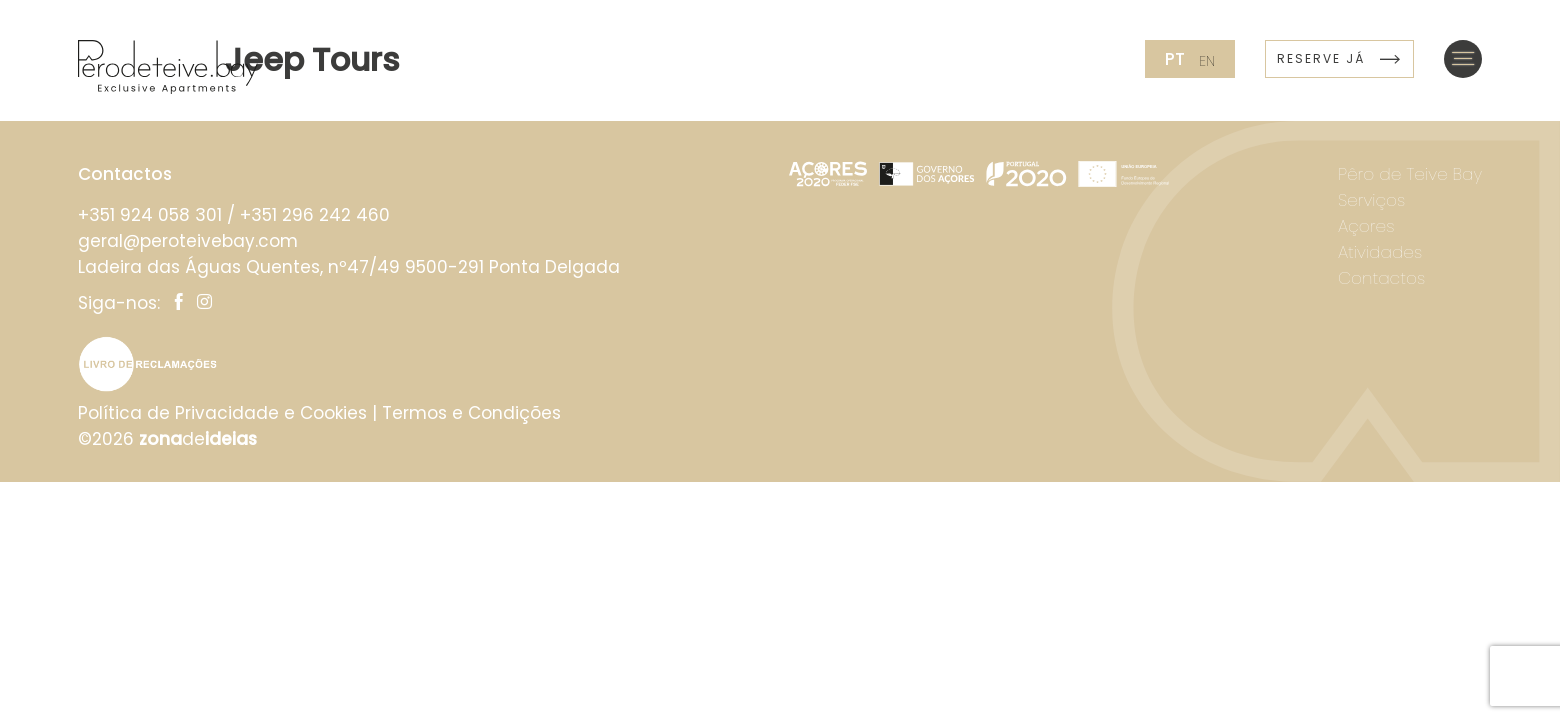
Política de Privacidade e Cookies (222, 413)
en (1207, 61)
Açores (1366, 226)
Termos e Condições (471, 413)
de (198, 439)
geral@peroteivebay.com (188, 241)
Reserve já (1339, 59)
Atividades (1380, 252)
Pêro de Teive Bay (1410, 174)
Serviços (1371, 200)
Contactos (1381, 278)
